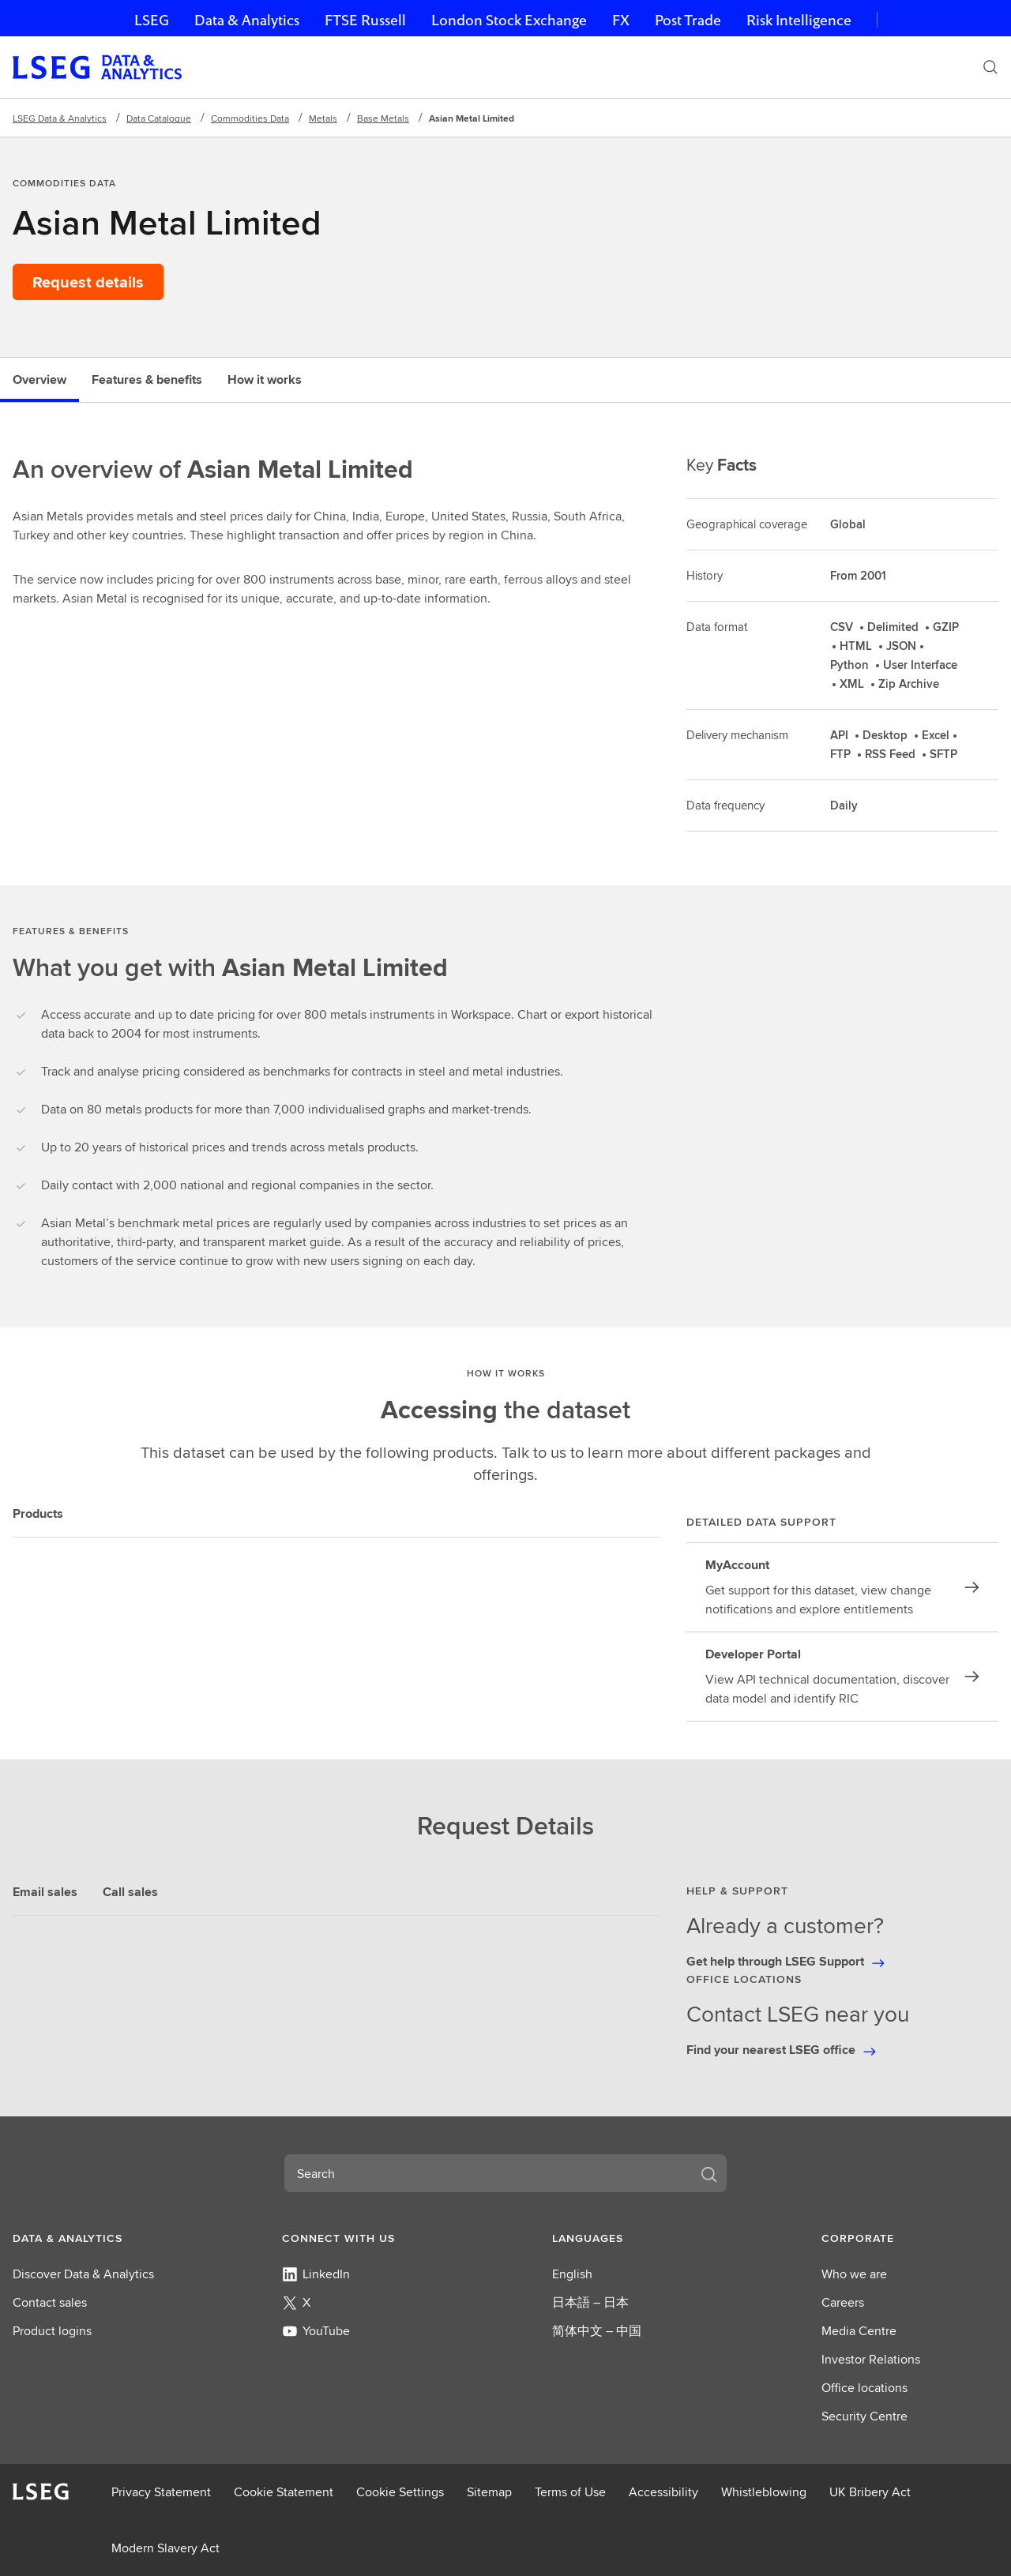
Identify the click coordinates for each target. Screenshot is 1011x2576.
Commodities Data (250, 118)
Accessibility (663, 2492)
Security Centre (864, 2416)
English (572, 2274)
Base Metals (383, 118)
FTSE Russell (365, 20)
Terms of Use (570, 2492)
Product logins (52, 2331)
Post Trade (688, 20)
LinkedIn (316, 2274)
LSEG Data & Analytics (60, 118)
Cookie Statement (283, 2492)
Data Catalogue (158, 118)
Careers (842, 2302)
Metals (323, 118)
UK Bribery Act (870, 2492)
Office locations (864, 2388)
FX (621, 20)
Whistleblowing (763, 2492)
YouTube (316, 2331)
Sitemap (489, 2492)
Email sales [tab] (45, 1892)
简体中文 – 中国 (596, 2331)
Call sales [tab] (130, 1892)
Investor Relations (870, 2359)
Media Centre (858, 2331)
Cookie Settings (400, 2492)
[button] (101, 2238)
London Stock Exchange (509, 20)
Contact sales (50, 2302)
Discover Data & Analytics (83, 2274)
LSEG (151, 20)
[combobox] (486, 2173)
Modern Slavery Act (165, 2548)
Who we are (854, 2274)
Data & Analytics (246, 20)
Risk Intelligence (798, 20)
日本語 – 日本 (590, 2302)
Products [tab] (38, 1513)
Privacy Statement (161, 2492)
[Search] (990, 67)
